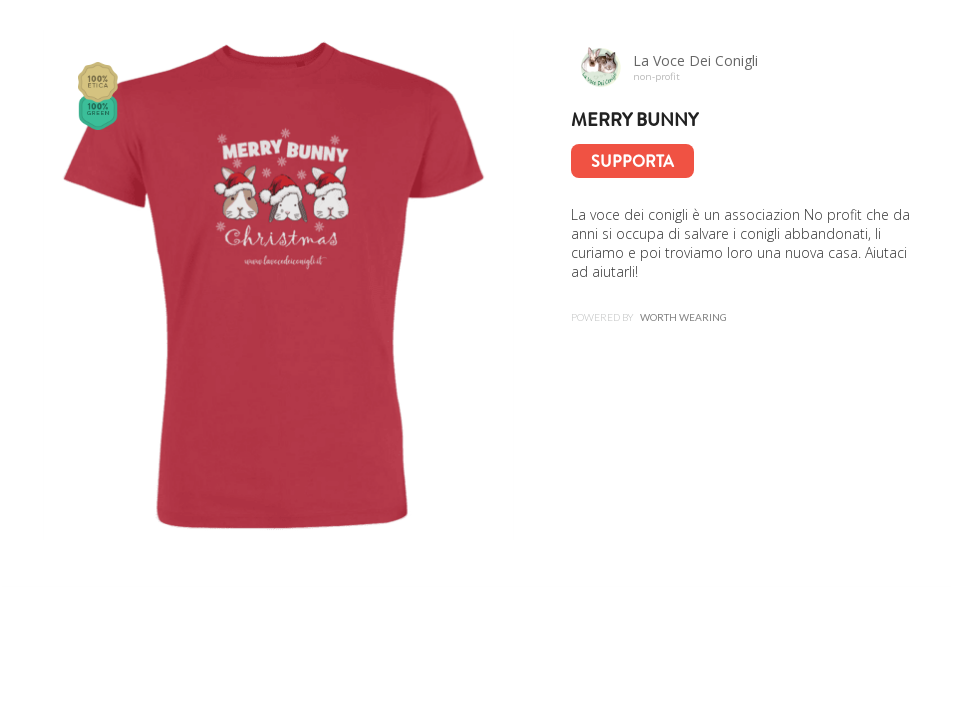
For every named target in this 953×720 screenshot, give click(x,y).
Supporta (632, 161)
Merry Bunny (634, 120)
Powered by (649, 317)
